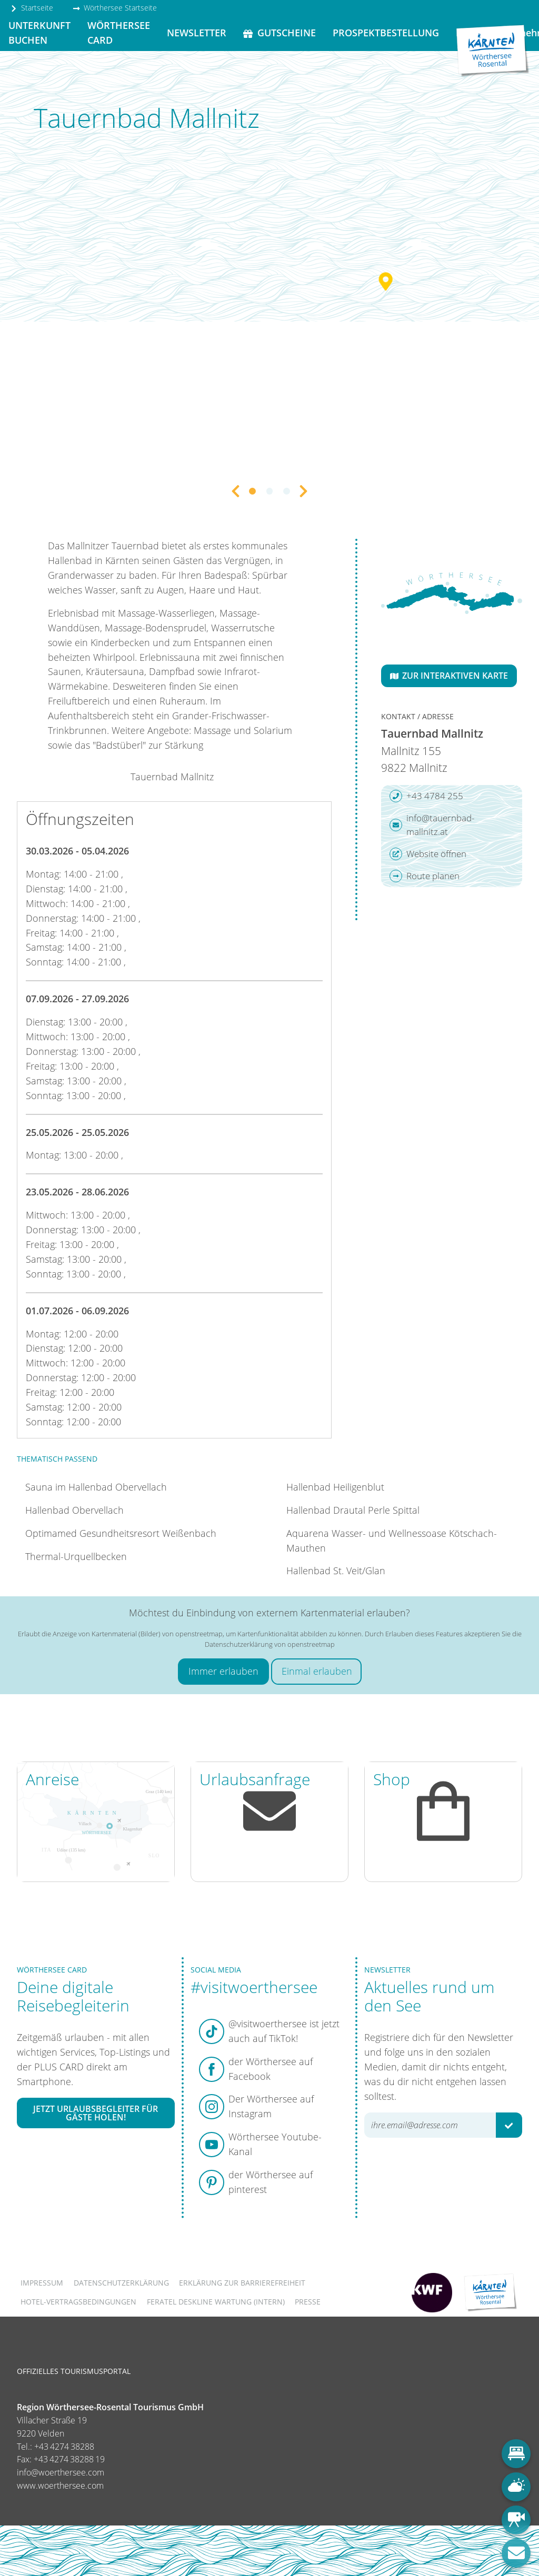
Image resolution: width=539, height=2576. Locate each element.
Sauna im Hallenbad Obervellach (96, 1487)
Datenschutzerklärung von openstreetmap (270, 1644)
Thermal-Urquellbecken (76, 1556)
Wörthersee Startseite (115, 8)
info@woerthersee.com (60, 2472)
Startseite (31, 8)
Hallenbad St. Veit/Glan (335, 1570)
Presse (308, 2302)
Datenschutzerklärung (121, 2283)
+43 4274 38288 (64, 2446)
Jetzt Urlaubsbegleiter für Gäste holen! (95, 2113)
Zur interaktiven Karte (449, 675)
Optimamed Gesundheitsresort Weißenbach (120, 1533)
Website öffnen (428, 854)
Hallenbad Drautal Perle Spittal (353, 1510)
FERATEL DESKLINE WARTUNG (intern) (216, 2302)
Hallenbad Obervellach (74, 1510)
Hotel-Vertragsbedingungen (78, 2302)
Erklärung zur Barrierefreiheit (242, 2283)
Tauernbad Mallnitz (172, 776)
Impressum (42, 2283)
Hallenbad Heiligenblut (335, 1487)
